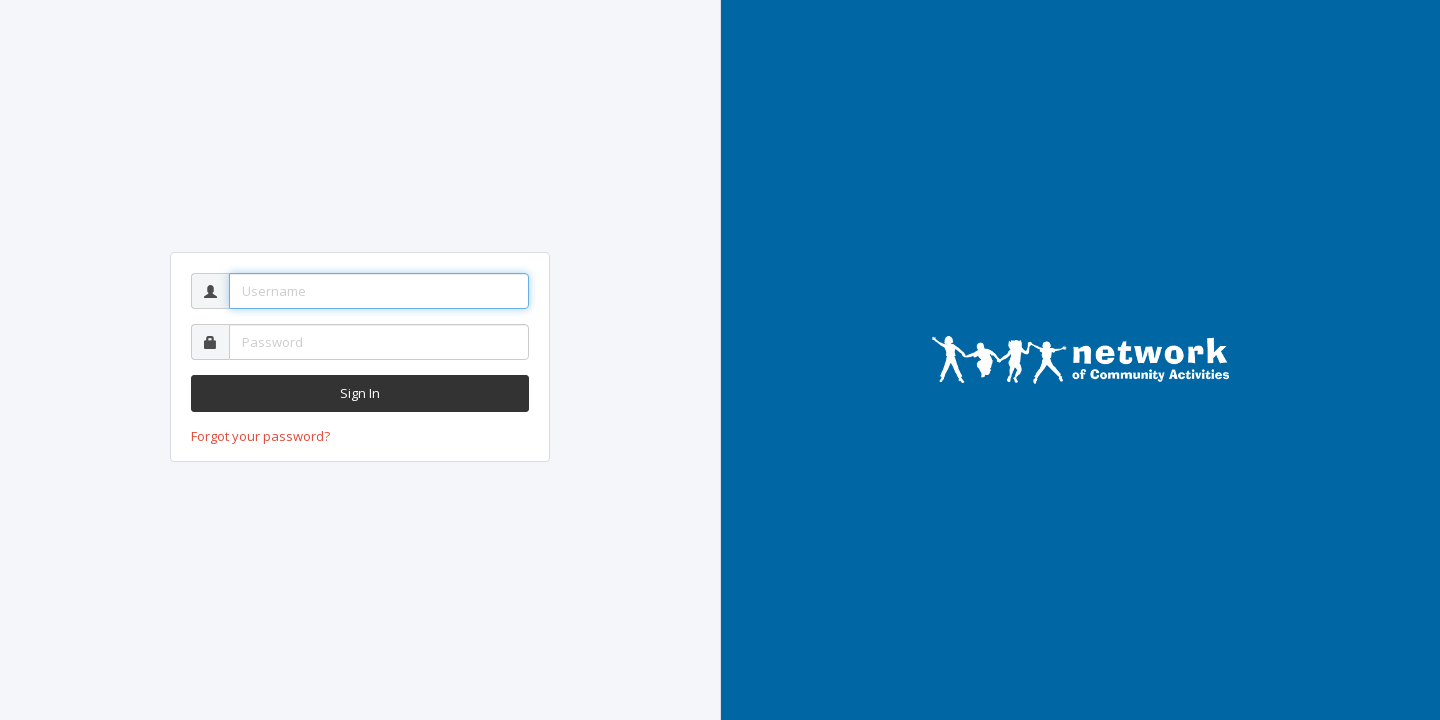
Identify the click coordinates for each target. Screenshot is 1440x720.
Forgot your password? (260, 436)
